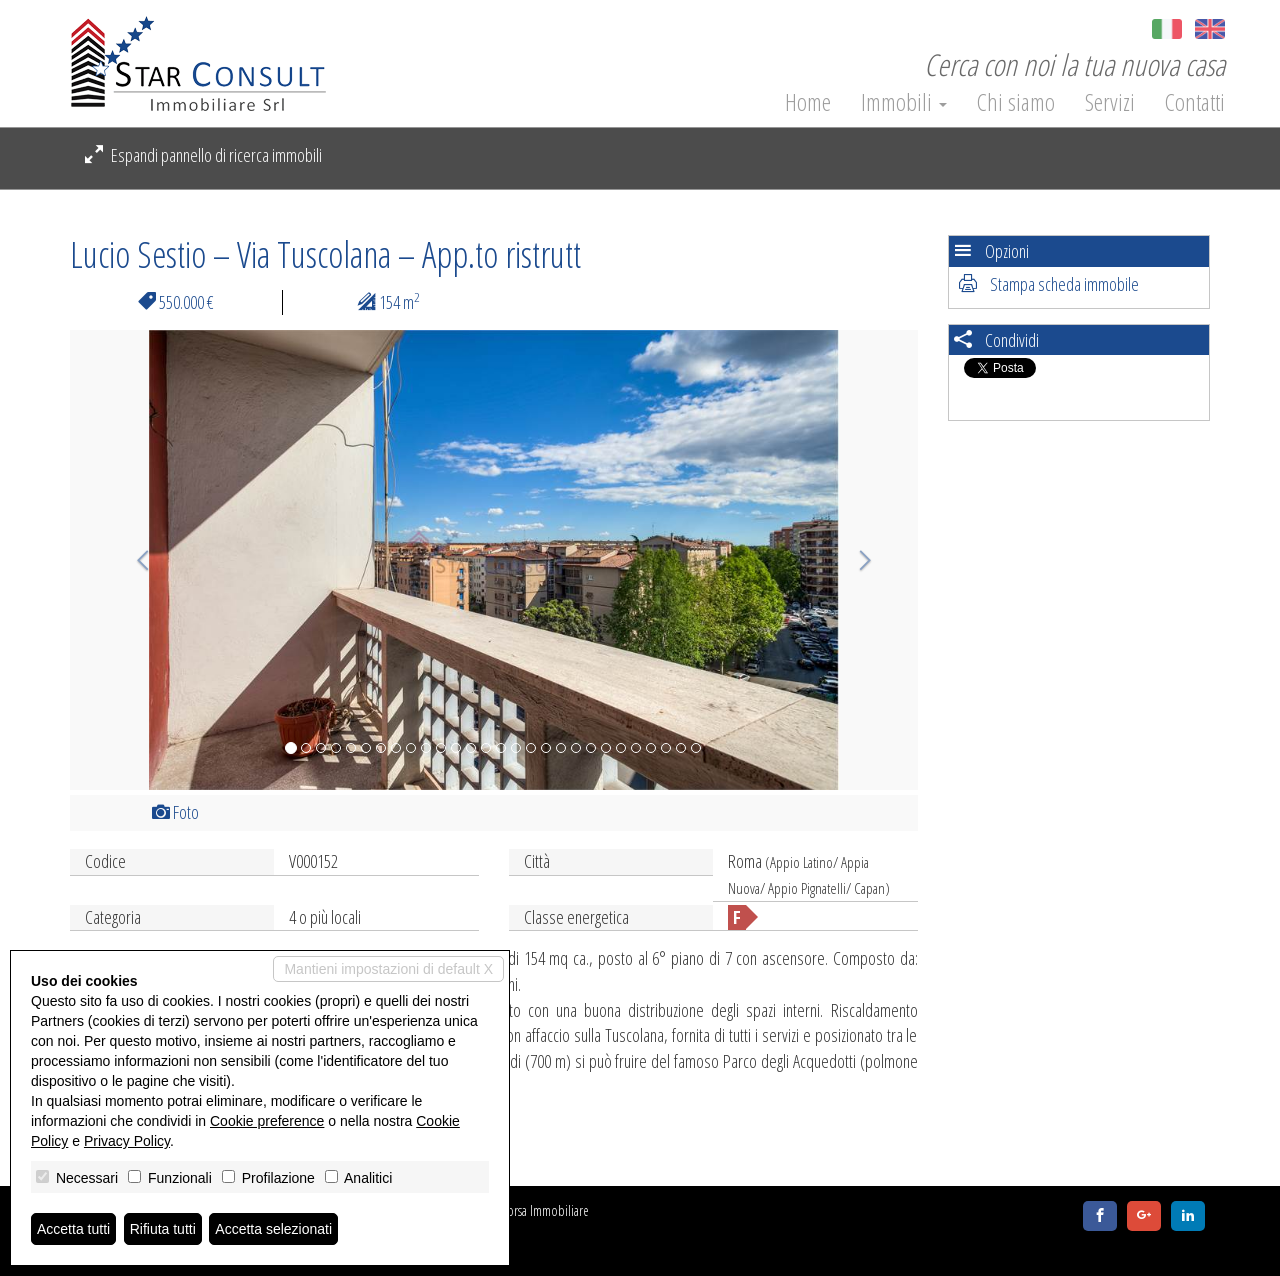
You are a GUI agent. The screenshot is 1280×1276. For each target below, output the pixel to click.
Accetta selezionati (273, 1229)
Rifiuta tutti (163, 1229)
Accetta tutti (73, 1229)
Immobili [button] (904, 102)
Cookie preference (267, 1121)
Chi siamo (1016, 102)
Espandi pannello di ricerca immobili (203, 155)
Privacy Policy (127, 1141)
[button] (133, 560)
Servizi (1110, 102)
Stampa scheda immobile (1049, 284)
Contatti (1195, 102)
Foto (175, 812)
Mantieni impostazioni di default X (388, 969)
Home (808, 102)
